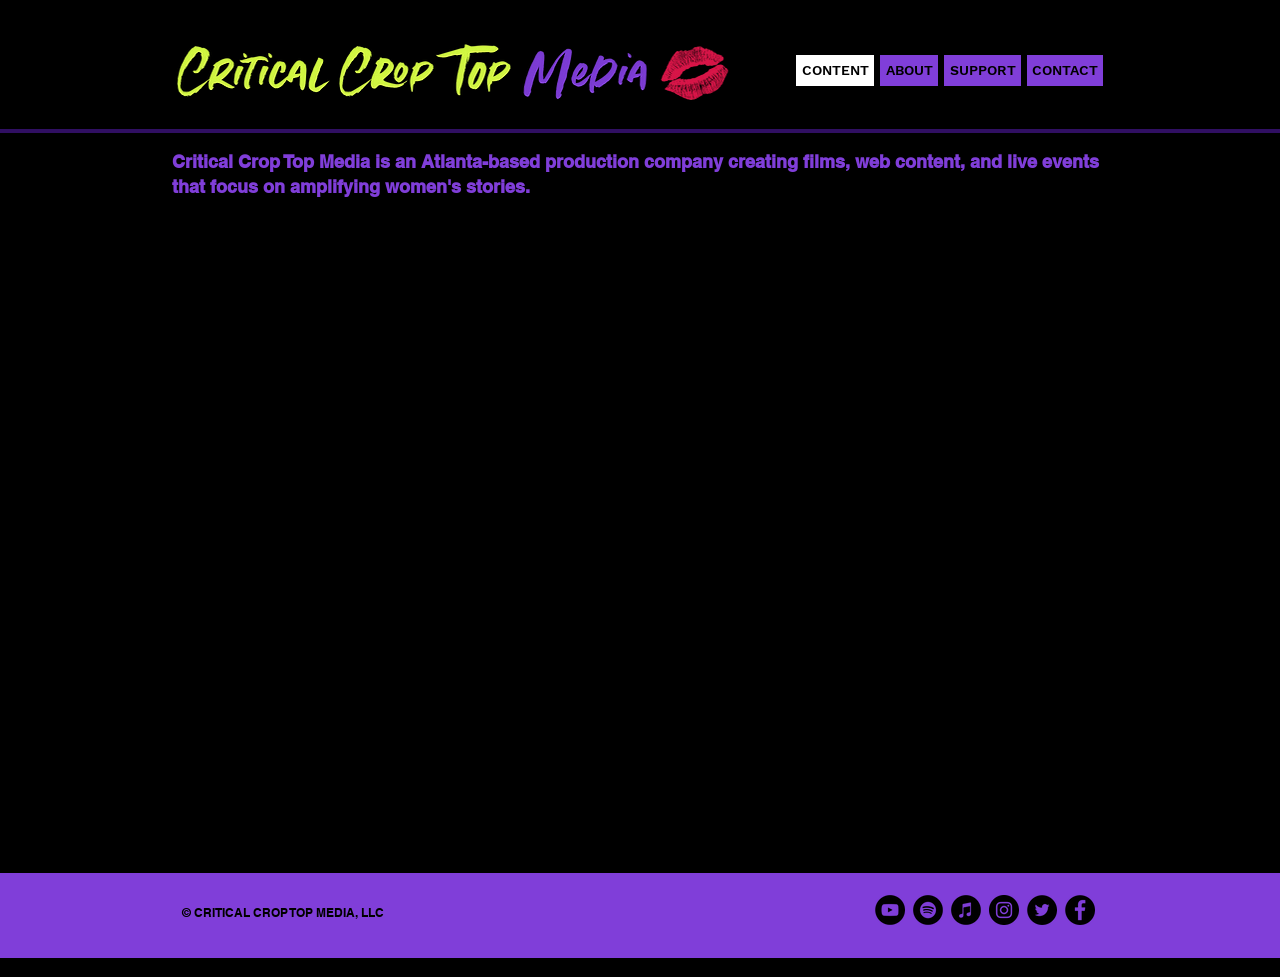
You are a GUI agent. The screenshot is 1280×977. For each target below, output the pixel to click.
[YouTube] (890, 910)
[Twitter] (1042, 910)
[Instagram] (1004, 910)
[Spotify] (928, 910)
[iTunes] (966, 910)
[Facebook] (1080, 910)
